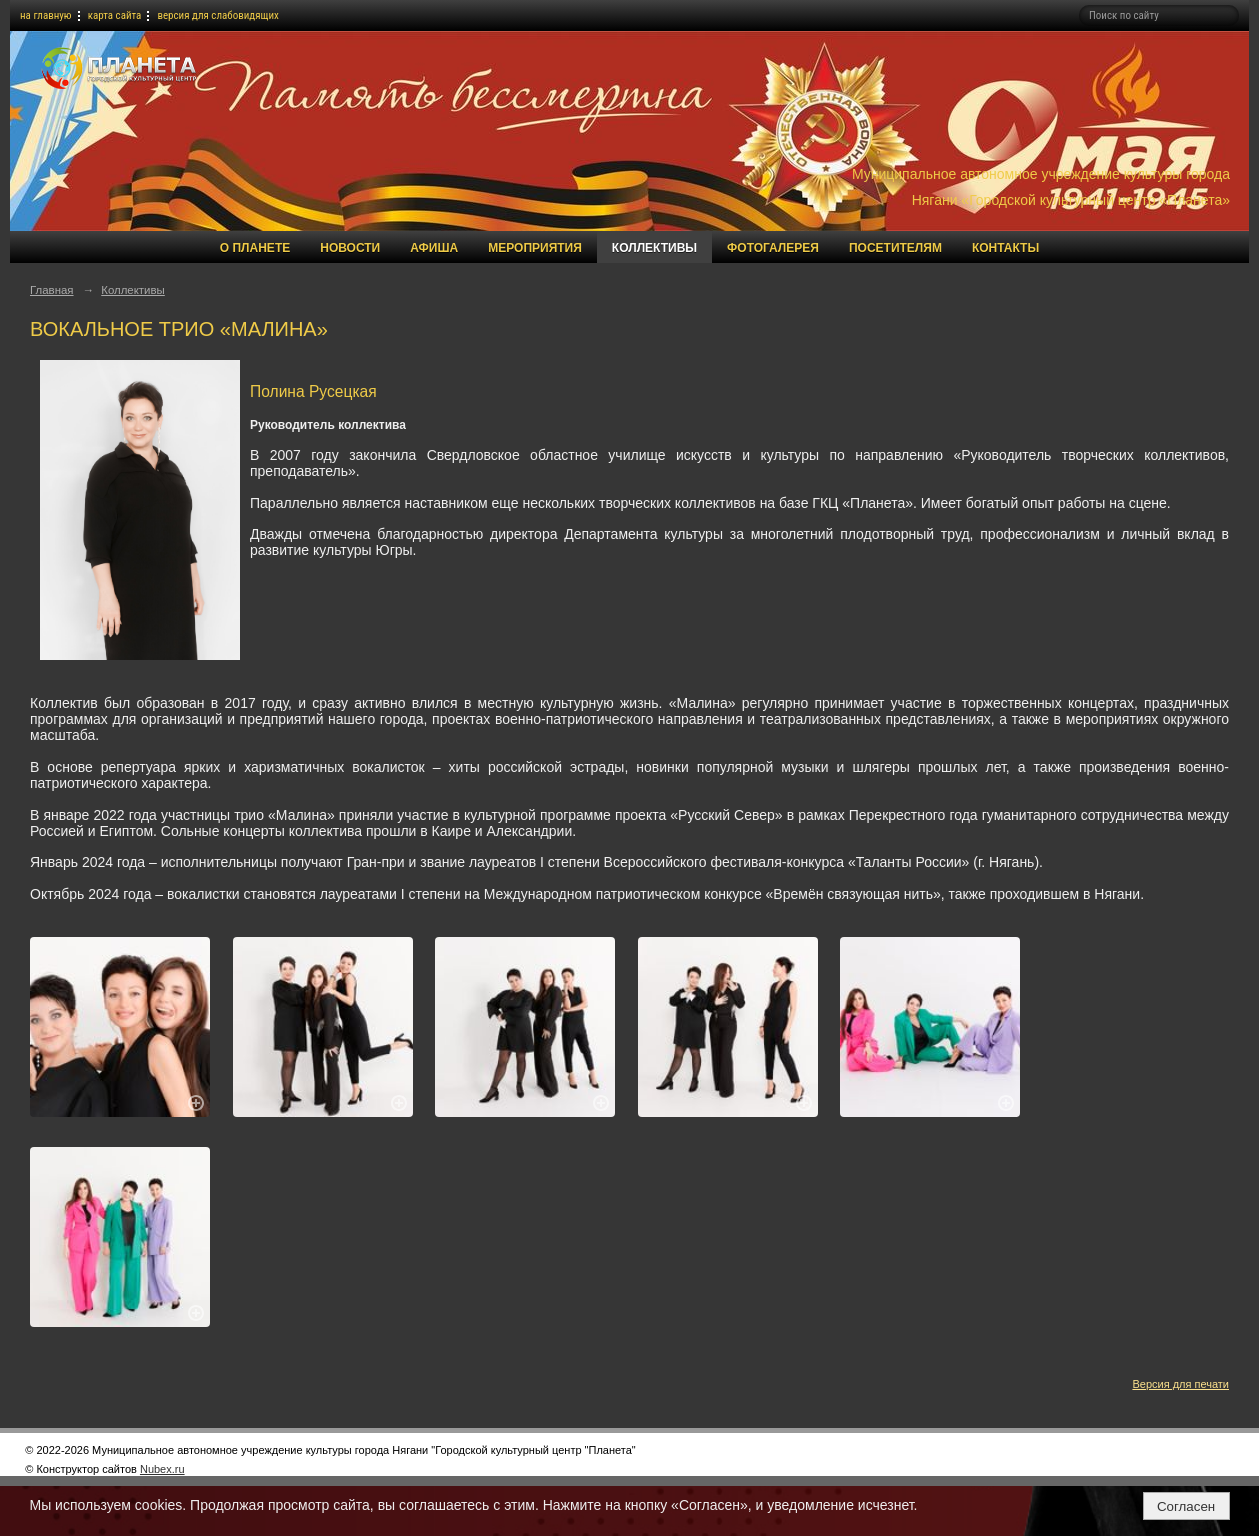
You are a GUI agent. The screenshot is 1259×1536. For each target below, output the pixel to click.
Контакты (1005, 248)
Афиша (434, 248)
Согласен (1186, 1506)
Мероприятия (535, 248)
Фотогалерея (773, 248)
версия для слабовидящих (218, 15)
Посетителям (895, 248)
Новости (350, 248)
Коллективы (654, 248)
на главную (46, 15)
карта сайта (115, 15)
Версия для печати (1180, 1384)
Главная (52, 290)
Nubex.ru (162, 1469)
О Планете (255, 248)
